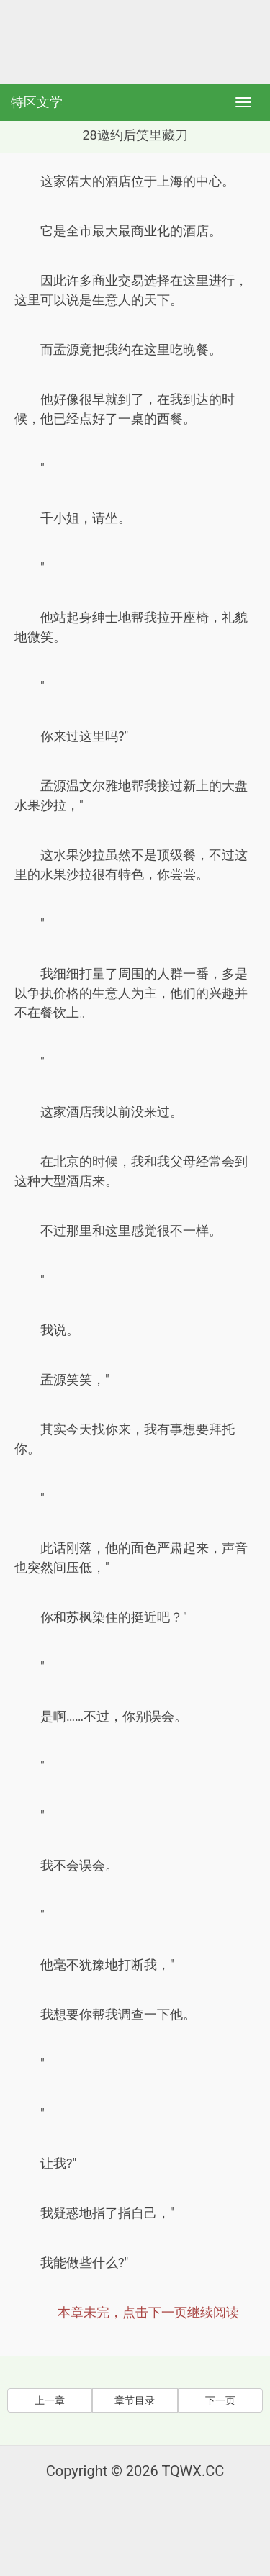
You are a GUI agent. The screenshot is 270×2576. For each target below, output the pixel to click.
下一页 (220, 2400)
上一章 (50, 2400)
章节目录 (134, 2400)
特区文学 (37, 101)
